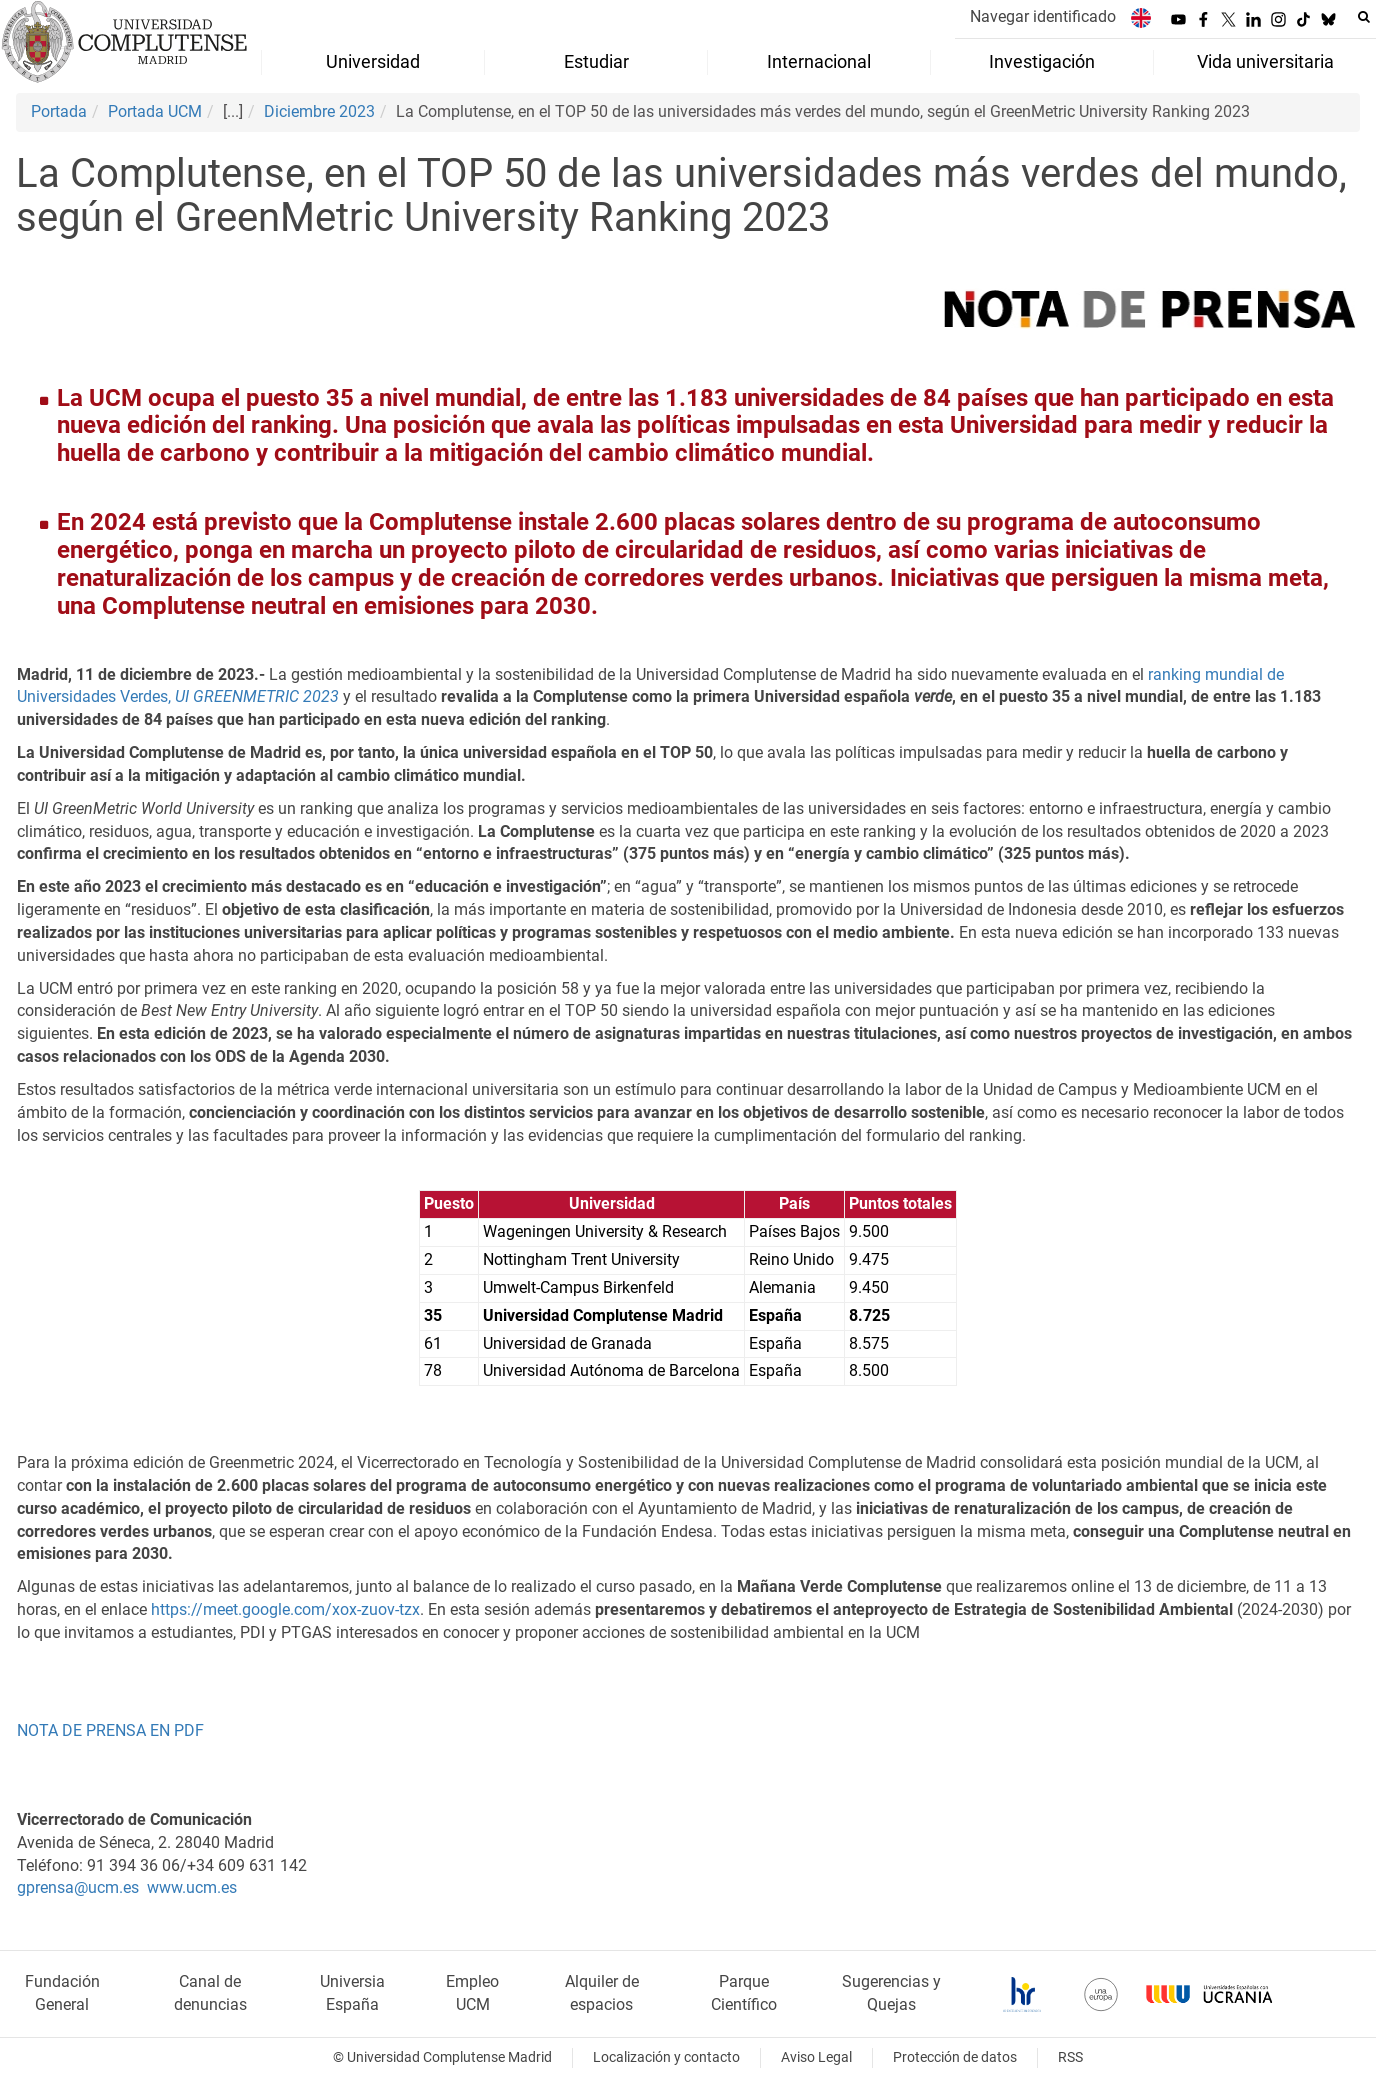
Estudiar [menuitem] (596, 62)
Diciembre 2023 (319, 111)
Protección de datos (955, 2057)
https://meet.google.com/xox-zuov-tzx (285, 1609)
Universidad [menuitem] (373, 62)
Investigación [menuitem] (1042, 62)
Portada (59, 111)
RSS (1070, 2057)
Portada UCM (155, 111)
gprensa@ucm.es (78, 1887)
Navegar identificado (1043, 16)
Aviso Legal (816, 2057)
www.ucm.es (192, 1887)
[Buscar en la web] (1364, 17)
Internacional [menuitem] (819, 62)
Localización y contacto (666, 2057)
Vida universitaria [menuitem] (1265, 62)
